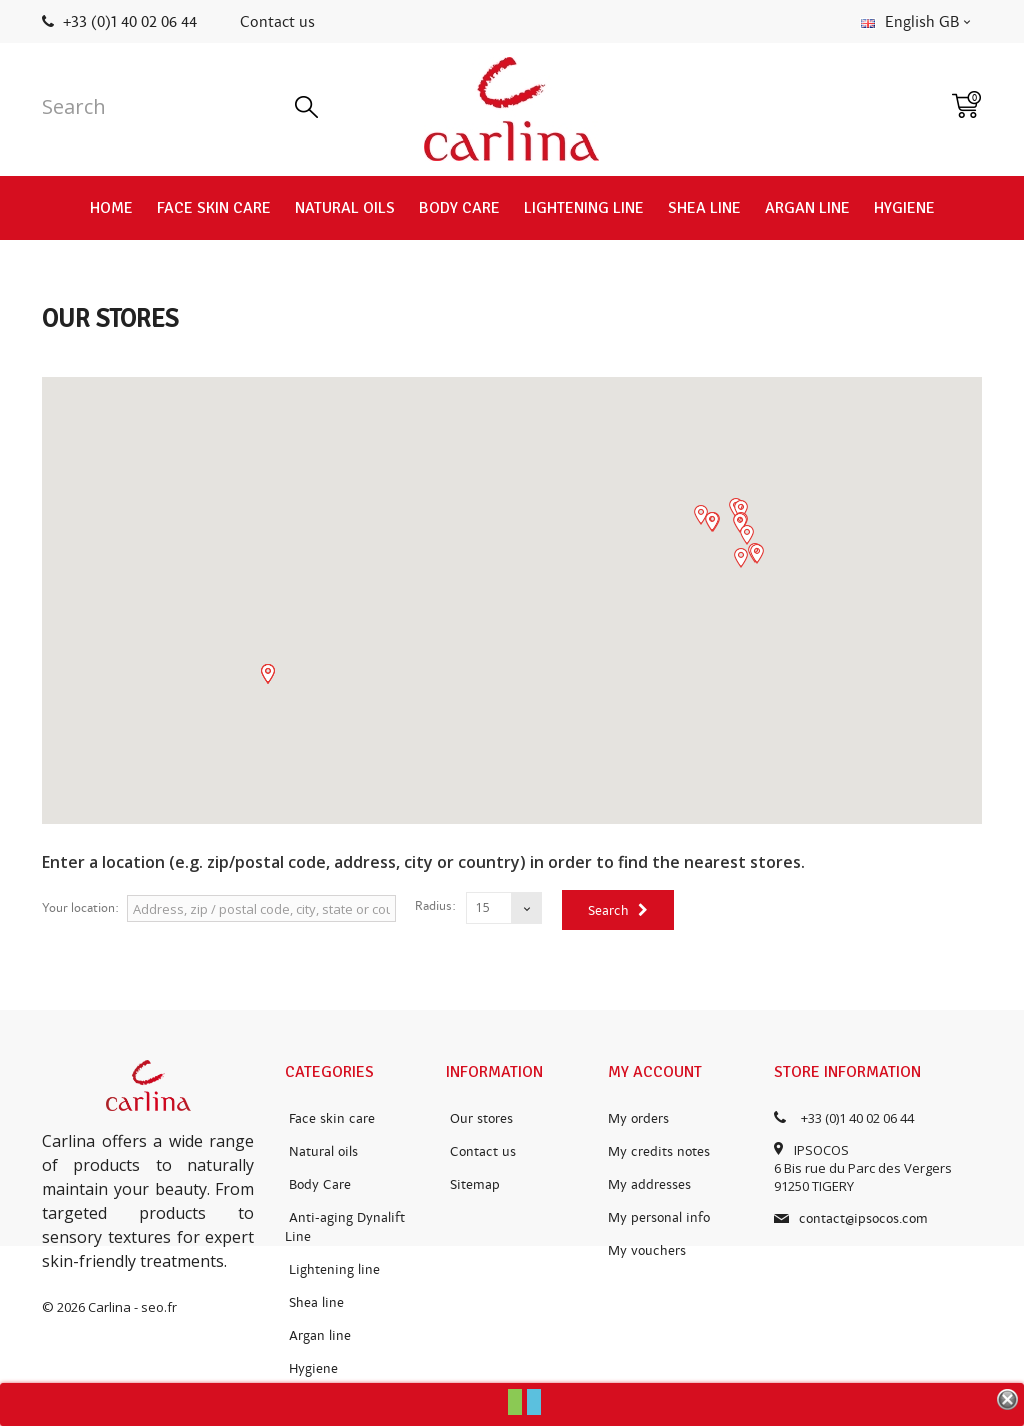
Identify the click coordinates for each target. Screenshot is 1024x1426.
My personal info (659, 1217)
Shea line (704, 208)
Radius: (435, 906)
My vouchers (647, 1250)
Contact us (277, 22)
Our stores (479, 1118)
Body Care (459, 208)
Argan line (807, 208)
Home (111, 208)
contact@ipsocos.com (863, 1218)
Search (618, 910)
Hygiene (904, 208)
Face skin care (214, 208)
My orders (638, 1118)
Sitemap (473, 1184)
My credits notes (659, 1151)
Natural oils (345, 208)
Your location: (80, 908)
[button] (740, 523)
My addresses (649, 1184)
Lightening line (584, 208)
